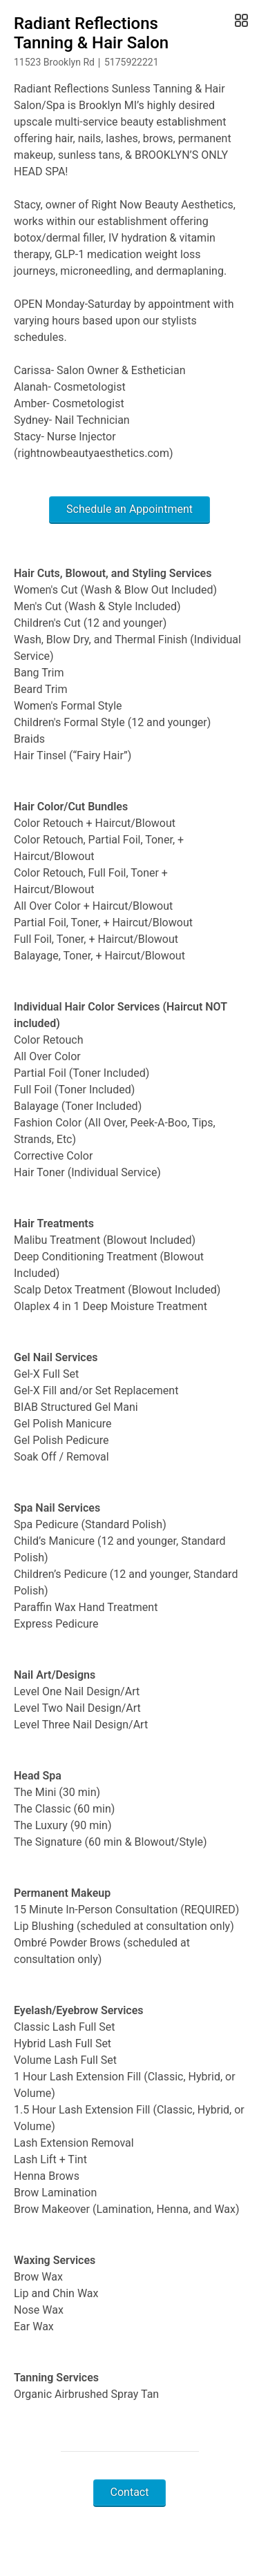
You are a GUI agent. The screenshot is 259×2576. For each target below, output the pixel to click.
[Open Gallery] (240, 20)
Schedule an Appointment (129, 509)
